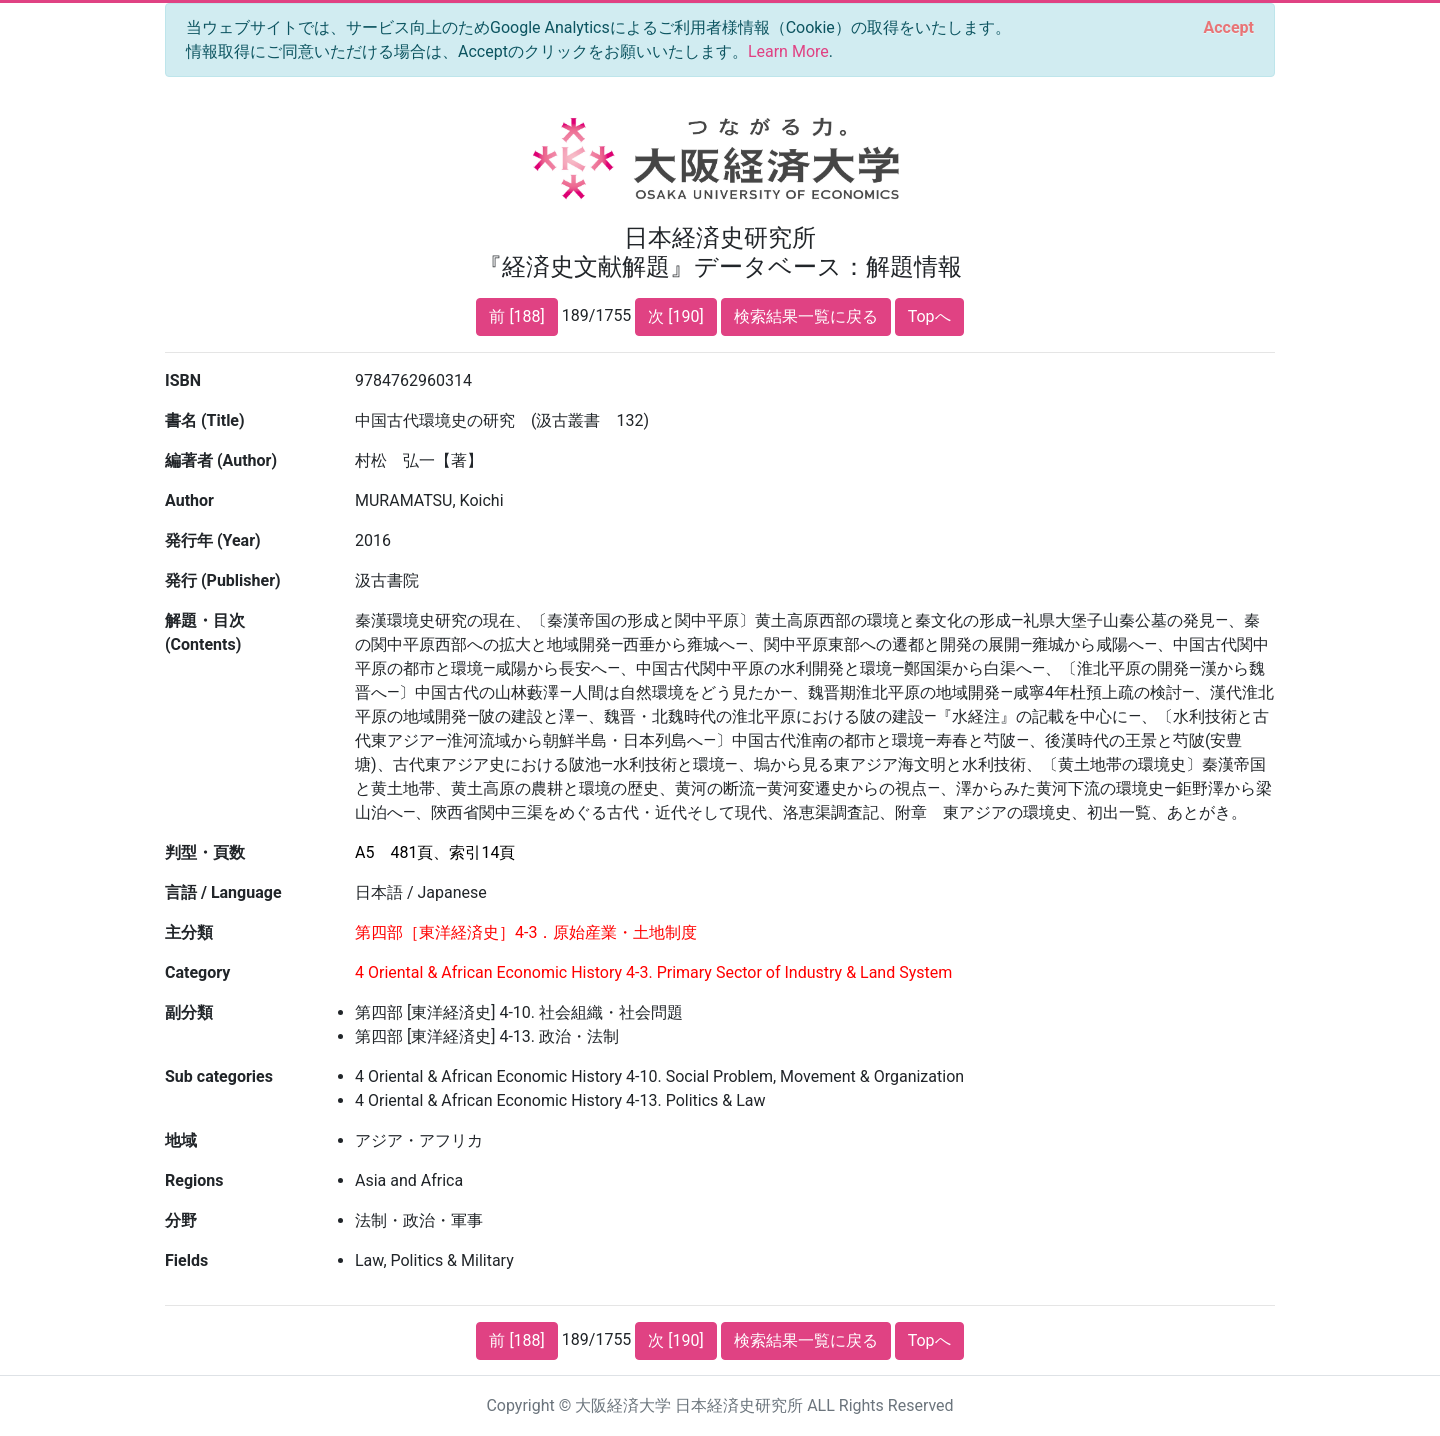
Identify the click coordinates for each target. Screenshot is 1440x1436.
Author (189, 500)
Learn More (788, 51)
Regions (194, 1180)
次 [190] (675, 316)
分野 (181, 1220)
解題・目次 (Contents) (205, 632)
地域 (181, 1140)
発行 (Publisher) (223, 580)
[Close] (1229, 28)
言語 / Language (223, 892)
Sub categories (219, 1076)
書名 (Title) (205, 420)
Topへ (929, 316)
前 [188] (516, 316)
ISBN (183, 380)
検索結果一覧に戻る (806, 316)
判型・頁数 (205, 852)
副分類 (189, 1012)
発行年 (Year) (213, 540)
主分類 (189, 932)
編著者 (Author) (221, 460)
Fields (186, 1260)
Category (197, 972)
